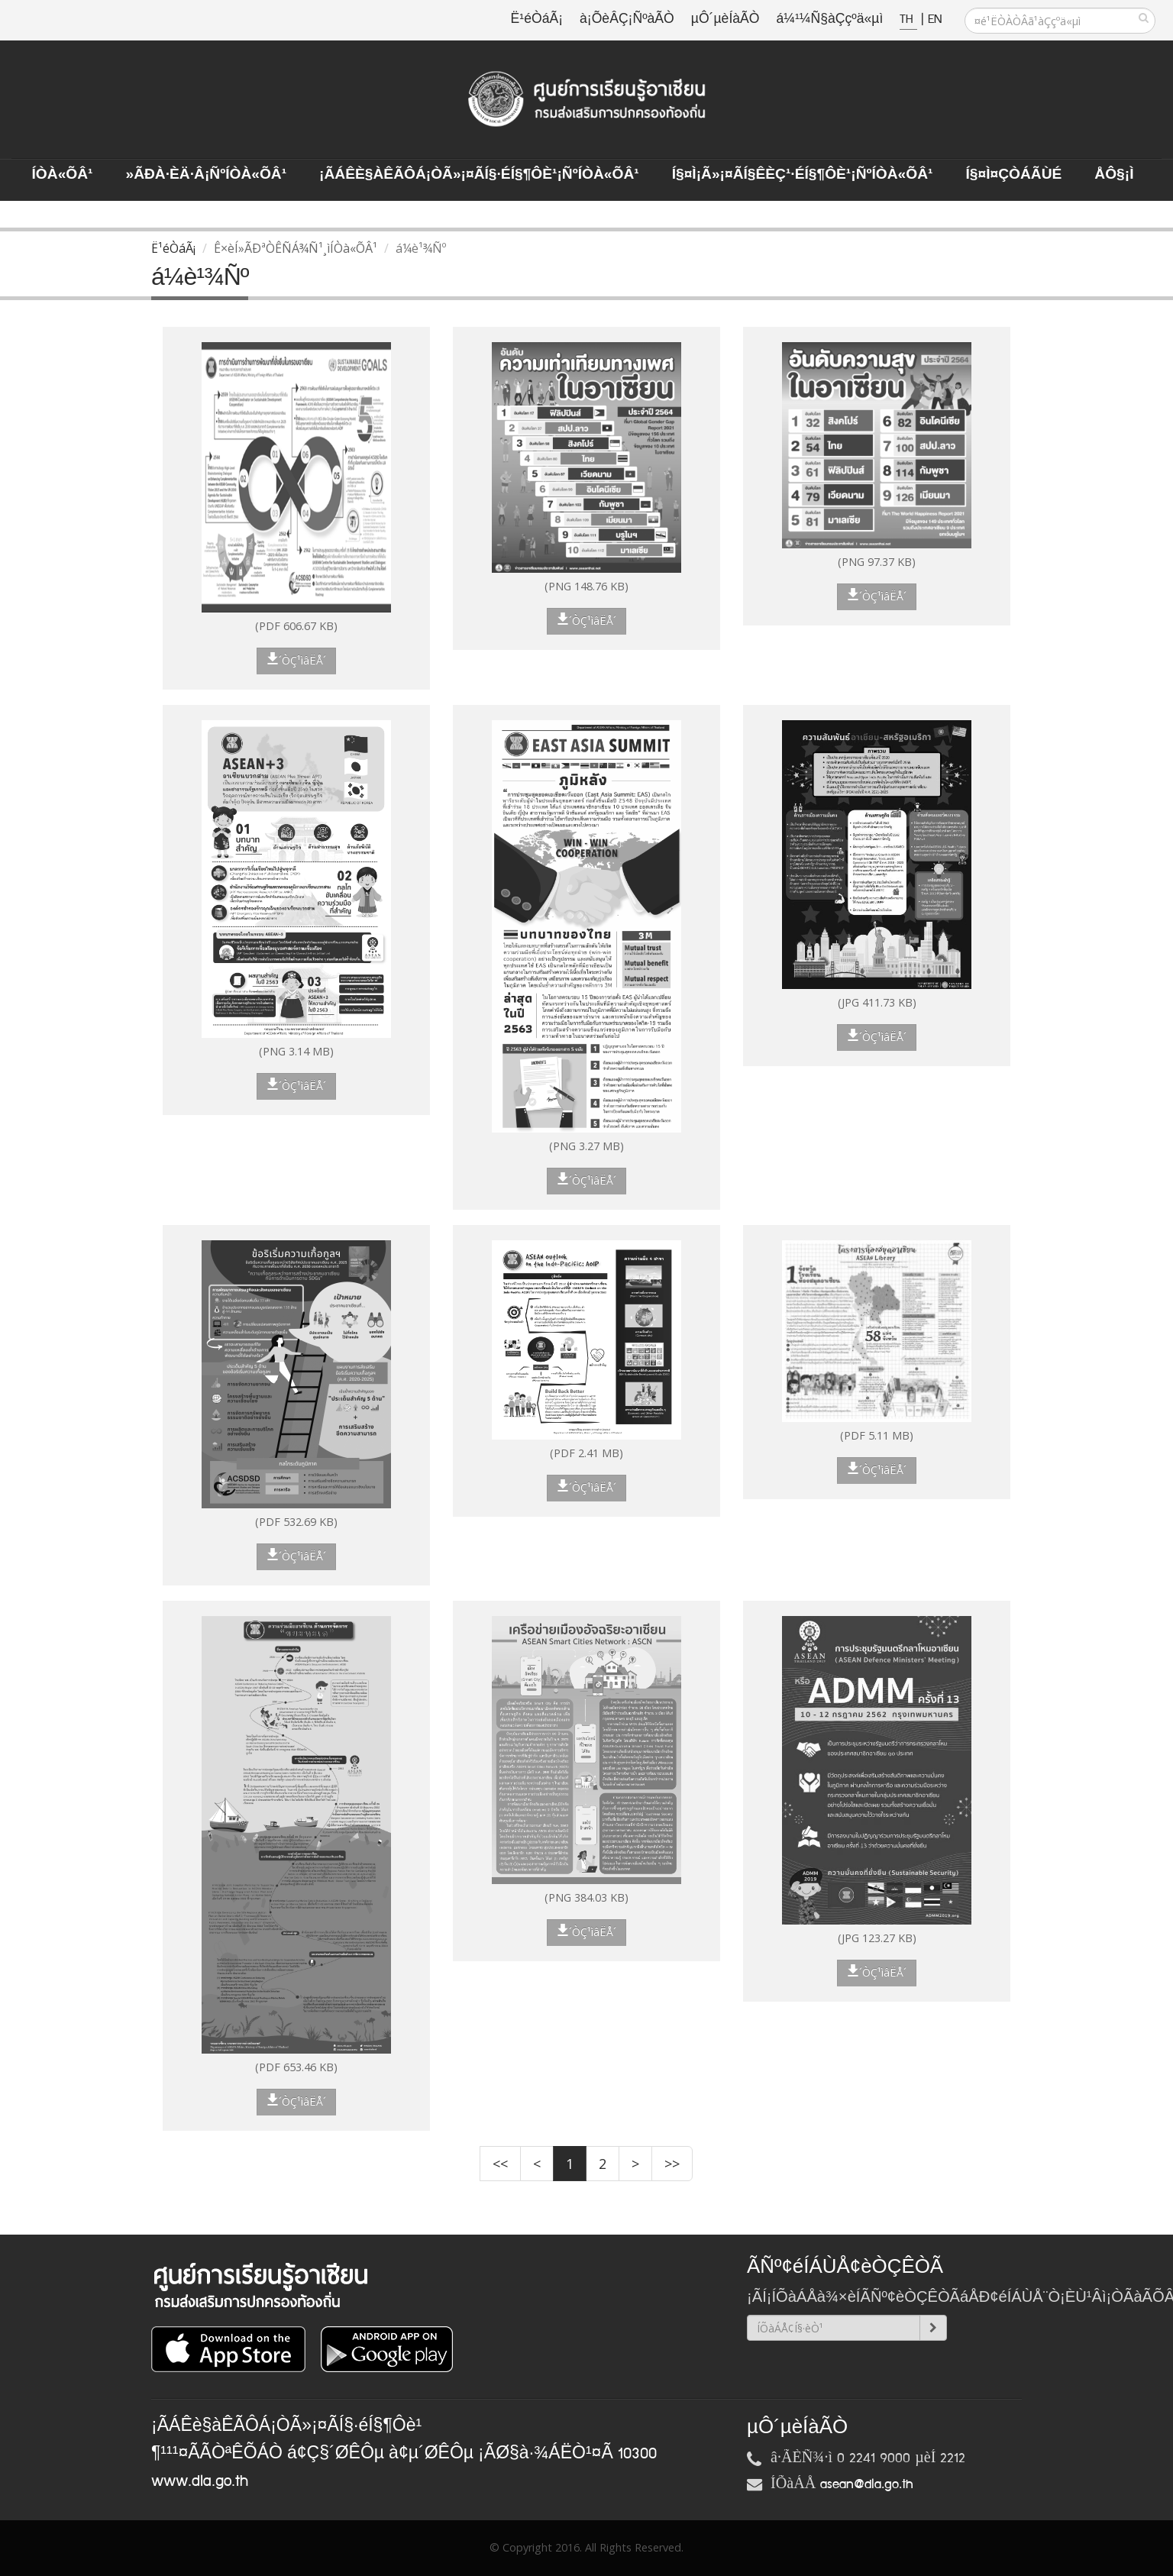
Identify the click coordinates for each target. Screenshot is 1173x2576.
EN (935, 19)
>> (672, 2163)
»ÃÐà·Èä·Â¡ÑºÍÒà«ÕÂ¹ (205, 175)
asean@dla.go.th (866, 2484)
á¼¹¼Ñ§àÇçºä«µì (829, 19)
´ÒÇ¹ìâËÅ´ (296, 659)
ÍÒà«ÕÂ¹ (62, 175)
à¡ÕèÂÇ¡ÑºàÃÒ (627, 19)
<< (500, 2163)
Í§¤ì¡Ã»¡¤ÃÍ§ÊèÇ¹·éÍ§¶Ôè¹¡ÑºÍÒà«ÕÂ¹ (802, 175)
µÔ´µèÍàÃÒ (725, 19)
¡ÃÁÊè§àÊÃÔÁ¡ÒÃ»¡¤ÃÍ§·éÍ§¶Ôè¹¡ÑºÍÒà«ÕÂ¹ (479, 175)
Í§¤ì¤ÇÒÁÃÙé (1013, 175)
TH (908, 19)
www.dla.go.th (199, 2481)
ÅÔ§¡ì (1113, 175)
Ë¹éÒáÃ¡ (537, 19)
